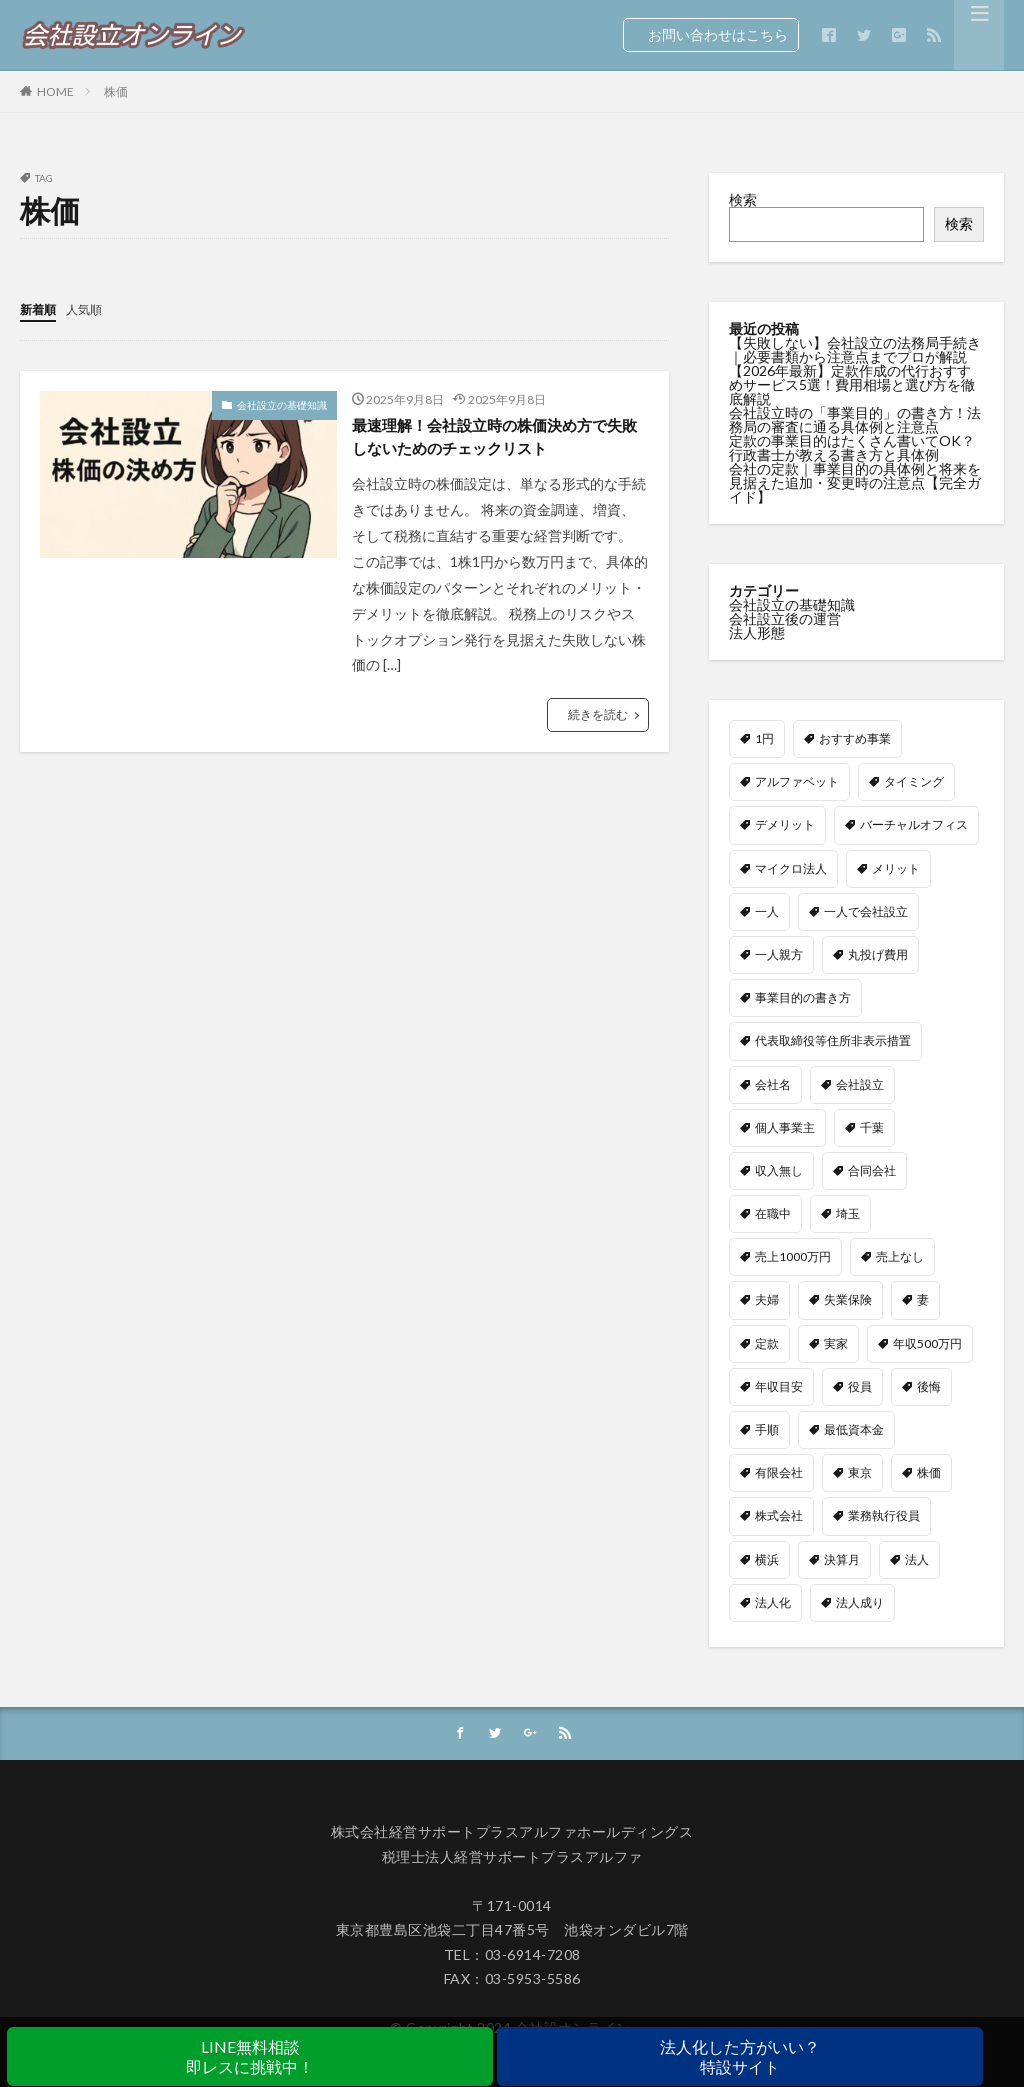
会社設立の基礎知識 (282, 404)
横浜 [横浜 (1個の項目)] (767, 1558)
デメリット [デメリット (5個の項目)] (785, 823)
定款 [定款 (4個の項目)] (767, 1342)
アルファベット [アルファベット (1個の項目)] (797, 780)
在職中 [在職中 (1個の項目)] (773, 1212)
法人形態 (757, 631)
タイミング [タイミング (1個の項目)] (914, 780)
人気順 (93, 308)
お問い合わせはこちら (711, 34)
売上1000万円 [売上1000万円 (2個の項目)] (793, 1255)
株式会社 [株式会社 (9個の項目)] (779, 1514)
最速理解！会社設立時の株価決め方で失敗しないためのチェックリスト (496, 439)
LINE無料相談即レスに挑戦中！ (250, 2056)
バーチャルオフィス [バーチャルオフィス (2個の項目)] (914, 823)
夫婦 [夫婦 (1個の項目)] (767, 1298)
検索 (743, 199)
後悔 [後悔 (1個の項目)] (929, 1385)
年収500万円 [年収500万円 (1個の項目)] (927, 1342)
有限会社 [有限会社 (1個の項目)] (779, 1471)
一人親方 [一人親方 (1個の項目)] (779, 953)
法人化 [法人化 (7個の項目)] (773, 1601)
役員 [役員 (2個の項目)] (860, 1385)
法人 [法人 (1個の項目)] (917, 1558)
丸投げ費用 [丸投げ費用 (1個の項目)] (878, 953)
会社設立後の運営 (785, 617)
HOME (55, 91)
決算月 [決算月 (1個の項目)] (842, 1558)
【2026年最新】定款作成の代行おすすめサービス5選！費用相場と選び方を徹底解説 (852, 384)
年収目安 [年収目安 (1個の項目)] (779, 1385)
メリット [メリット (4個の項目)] (896, 867)
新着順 (41, 308)
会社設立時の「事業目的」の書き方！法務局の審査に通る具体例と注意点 (855, 419)
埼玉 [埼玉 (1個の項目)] (848, 1212)
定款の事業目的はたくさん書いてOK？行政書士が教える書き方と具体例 (852, 447)
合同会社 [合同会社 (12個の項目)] (872, 1169)
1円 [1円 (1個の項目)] (764, 737)
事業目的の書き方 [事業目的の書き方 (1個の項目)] (803, 996)
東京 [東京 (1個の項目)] (860, 1471)
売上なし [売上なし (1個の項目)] (900, 1255)
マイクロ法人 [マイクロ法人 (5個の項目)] (791, 867)
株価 (116, 91)
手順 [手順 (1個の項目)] (767, 1428)
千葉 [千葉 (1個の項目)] (872, 1126)
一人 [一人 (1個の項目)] (767, 910)
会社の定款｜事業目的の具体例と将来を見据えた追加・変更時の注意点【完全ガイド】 (855, 482)
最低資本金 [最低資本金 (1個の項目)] (854, 1428)
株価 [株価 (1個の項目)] (929, 1471)
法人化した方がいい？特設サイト (740, 2056)
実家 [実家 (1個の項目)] (836, 1342)
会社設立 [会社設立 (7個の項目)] (860, 1083)
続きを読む (598, 720)
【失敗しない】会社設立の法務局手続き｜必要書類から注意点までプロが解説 (855, 349)
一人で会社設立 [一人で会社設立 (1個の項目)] (866, 910)
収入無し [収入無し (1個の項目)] (779, 1169)
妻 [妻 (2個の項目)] (923, 1298)
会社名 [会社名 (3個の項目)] (773, 1083)
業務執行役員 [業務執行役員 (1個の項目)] (884, 1514)
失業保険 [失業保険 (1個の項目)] (848, 1298)
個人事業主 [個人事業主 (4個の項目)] (785, 1126)
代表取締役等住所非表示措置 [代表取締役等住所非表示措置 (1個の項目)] (833, 1039)
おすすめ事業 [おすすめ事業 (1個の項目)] (855, 737)
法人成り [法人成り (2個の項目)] (860, 1601)
